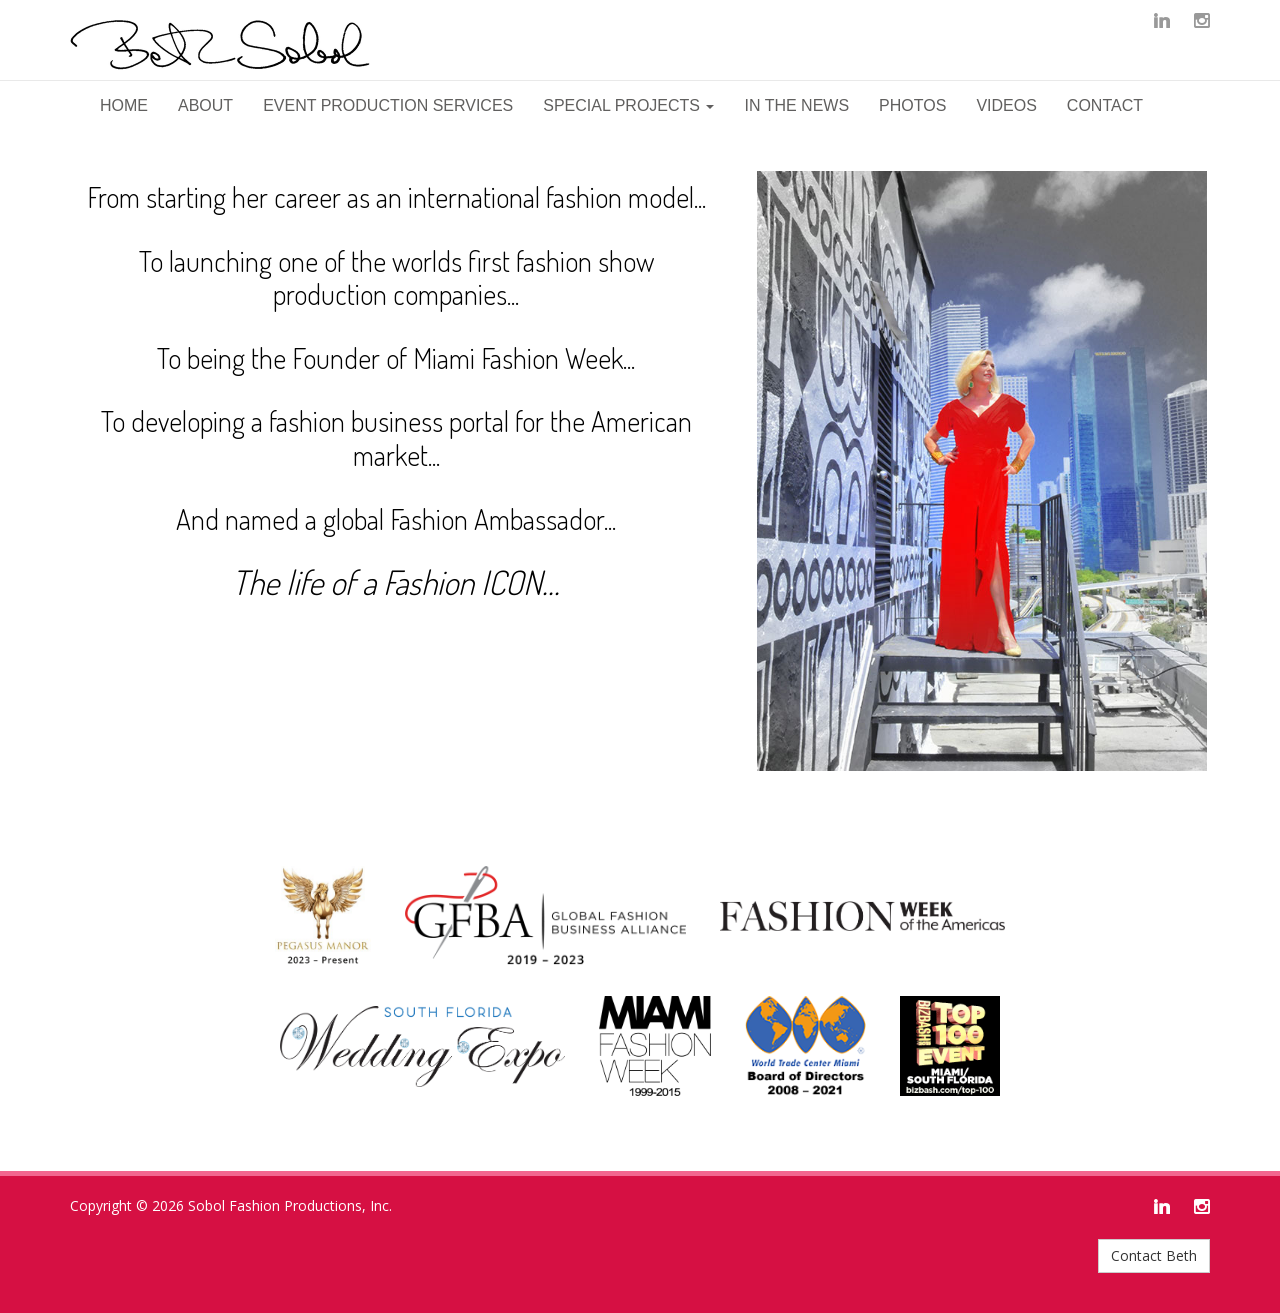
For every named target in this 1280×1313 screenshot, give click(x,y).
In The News (796, 105)
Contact (1105, 105)
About (205, 105)
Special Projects (628, 105)
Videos (1006, 105)
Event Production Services (388, 105)
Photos (912, 105)
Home (124, 105)
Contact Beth (1154, 1255)
